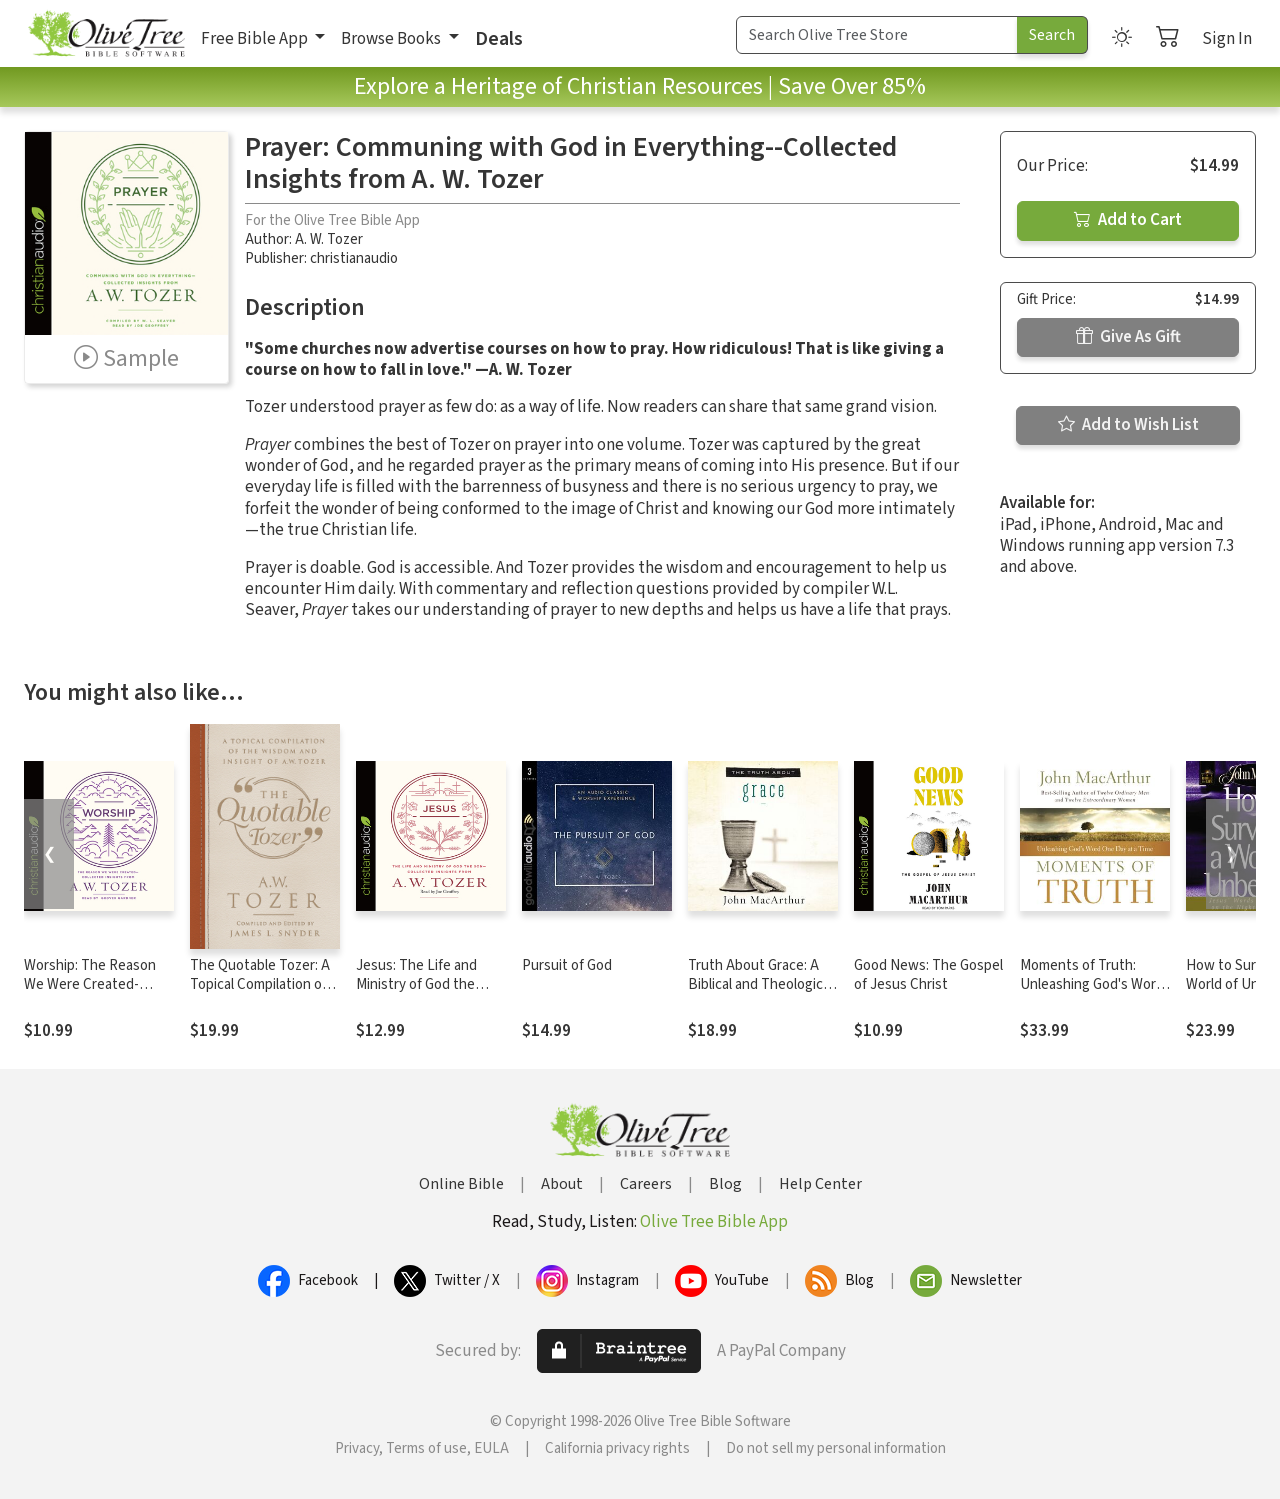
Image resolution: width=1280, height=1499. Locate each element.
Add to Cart (1128, 220)
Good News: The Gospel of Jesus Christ (928, 975)
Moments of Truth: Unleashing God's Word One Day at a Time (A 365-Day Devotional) (1092, 994)
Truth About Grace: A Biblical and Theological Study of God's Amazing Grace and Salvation (761, 994)
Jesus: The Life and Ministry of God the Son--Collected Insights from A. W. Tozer (430, 994)
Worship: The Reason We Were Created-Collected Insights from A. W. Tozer (97, 994)
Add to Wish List (1128, 425)
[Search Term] (877, 35)
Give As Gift (1128, 337)
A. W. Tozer (329, 239)
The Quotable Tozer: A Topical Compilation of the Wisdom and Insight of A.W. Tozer (263, 994)
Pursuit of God (567, 965)
